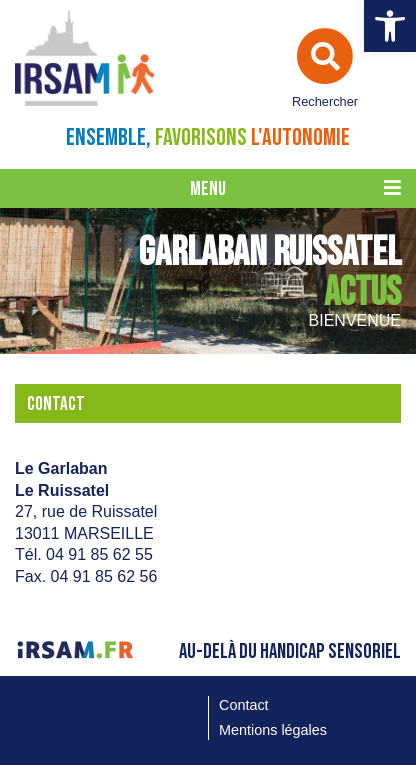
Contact (244, 705)
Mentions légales (273, 730)
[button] (390, 26)
